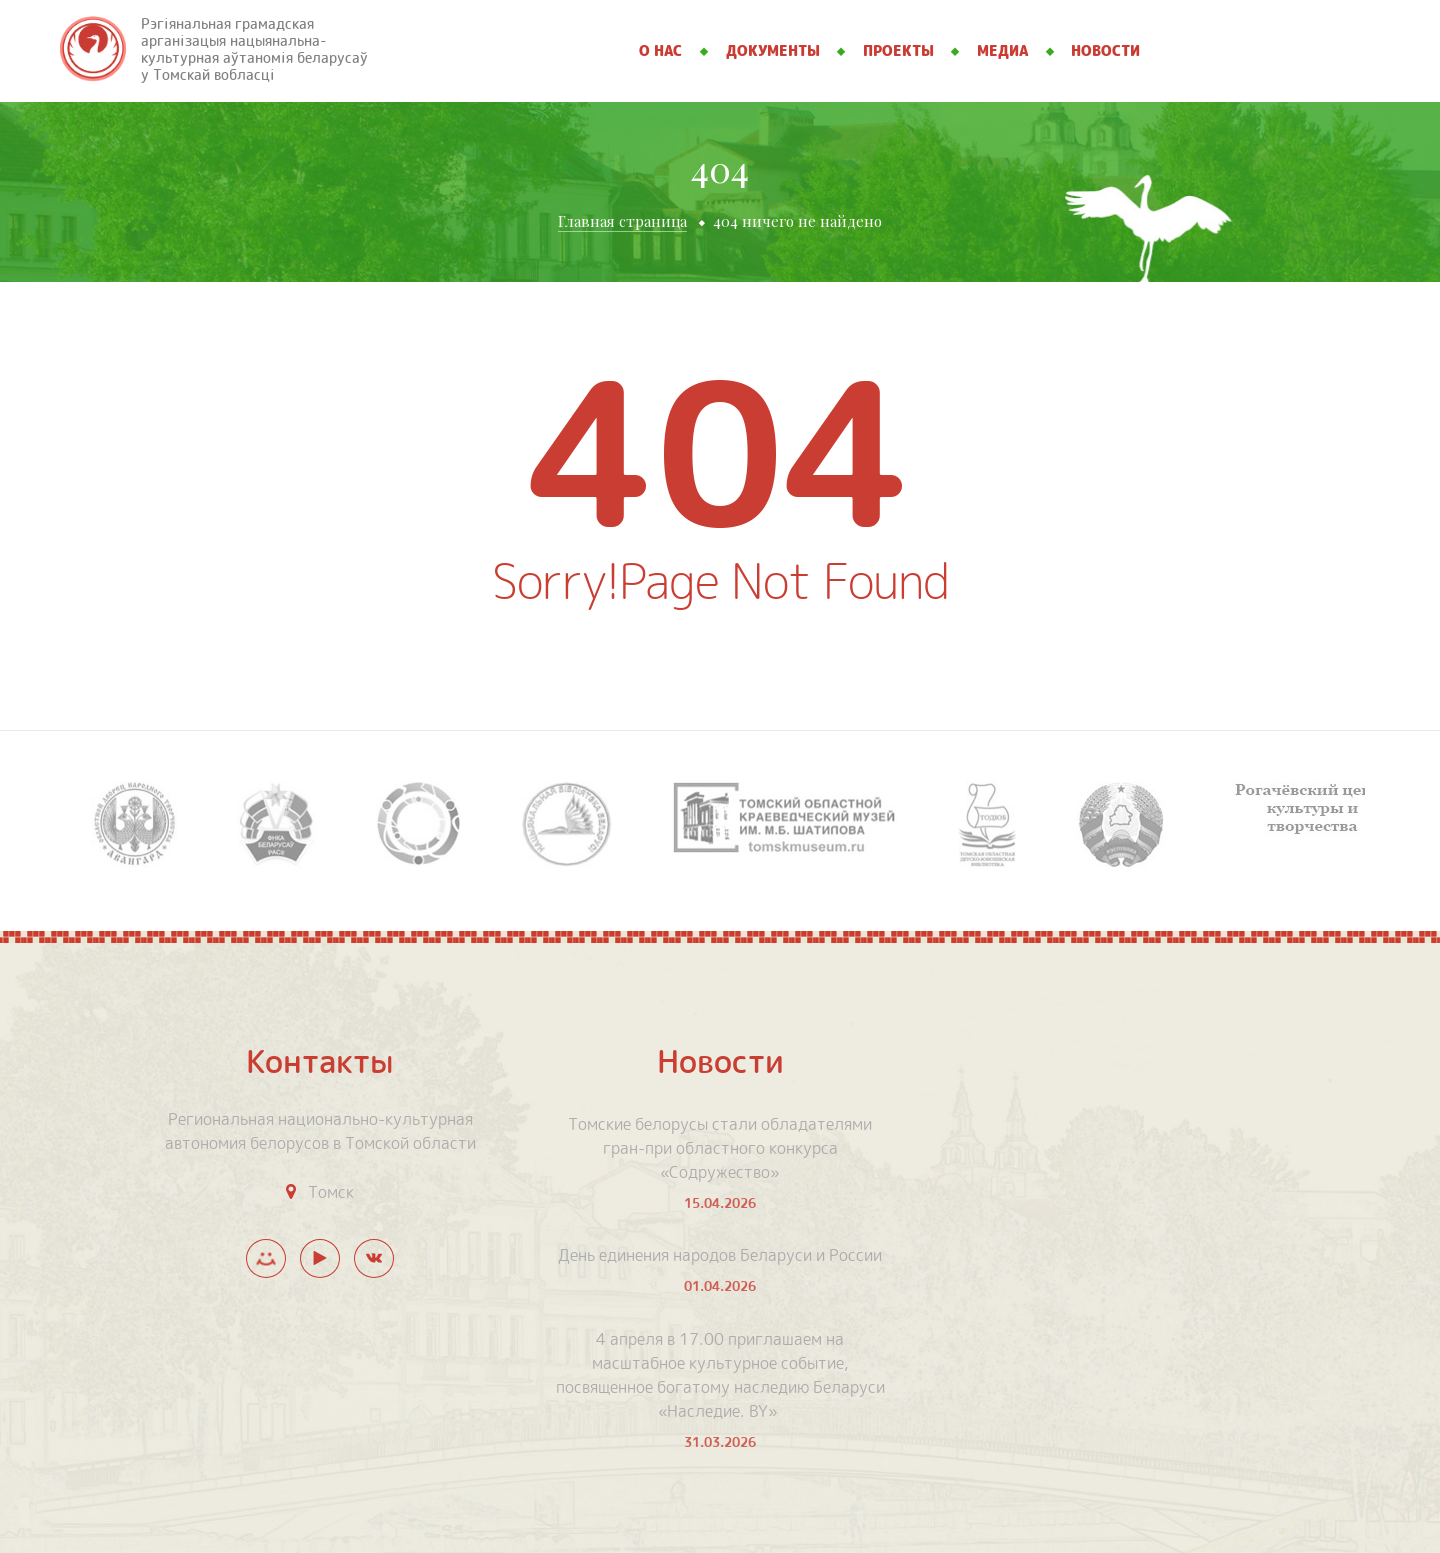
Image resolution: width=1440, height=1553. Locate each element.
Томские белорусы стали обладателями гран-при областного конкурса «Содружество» (720, 1148)
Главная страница (622, 221)
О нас (660, 51)
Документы (773, 51)
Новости (1105, 51)
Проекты (898, 51)
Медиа (1002, 51)
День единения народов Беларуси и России (720, 1255)
